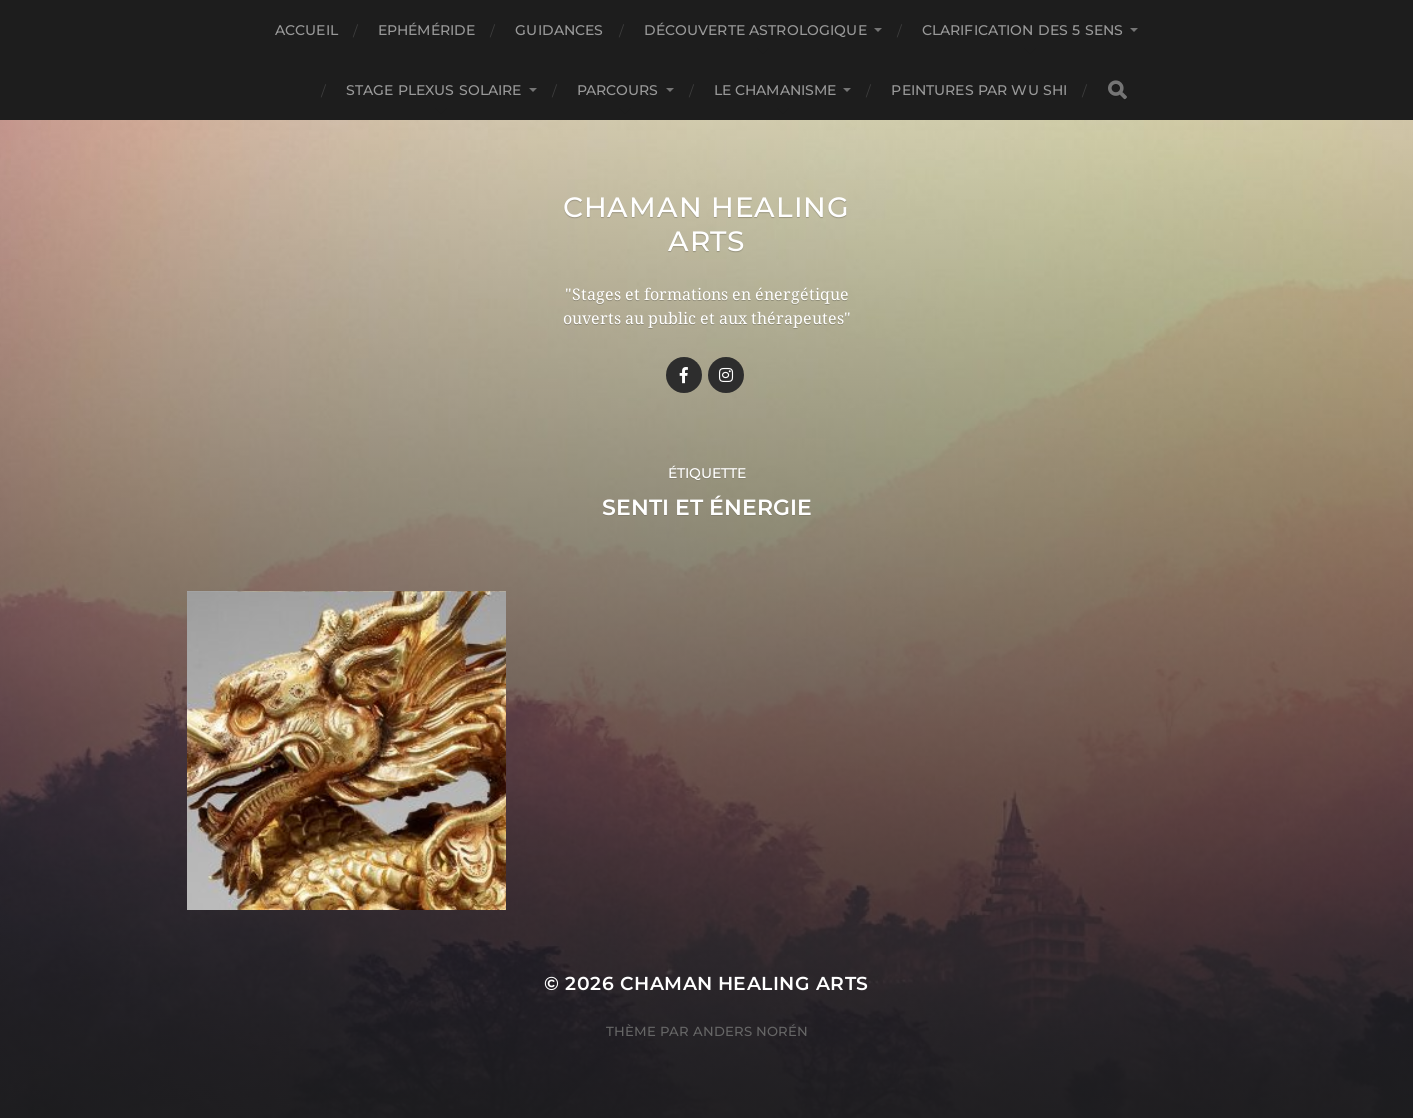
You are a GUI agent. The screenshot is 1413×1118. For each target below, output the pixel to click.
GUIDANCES (559, 30)
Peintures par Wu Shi (979, 90)
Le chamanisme (775, 90)
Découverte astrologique (755, 30)
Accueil (306, 30)
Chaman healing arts (706, 224)
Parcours (618, 90)
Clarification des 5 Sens (1022, 30)
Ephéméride (426, 30)
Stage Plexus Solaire (434, 90)
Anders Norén (750, 1031)
